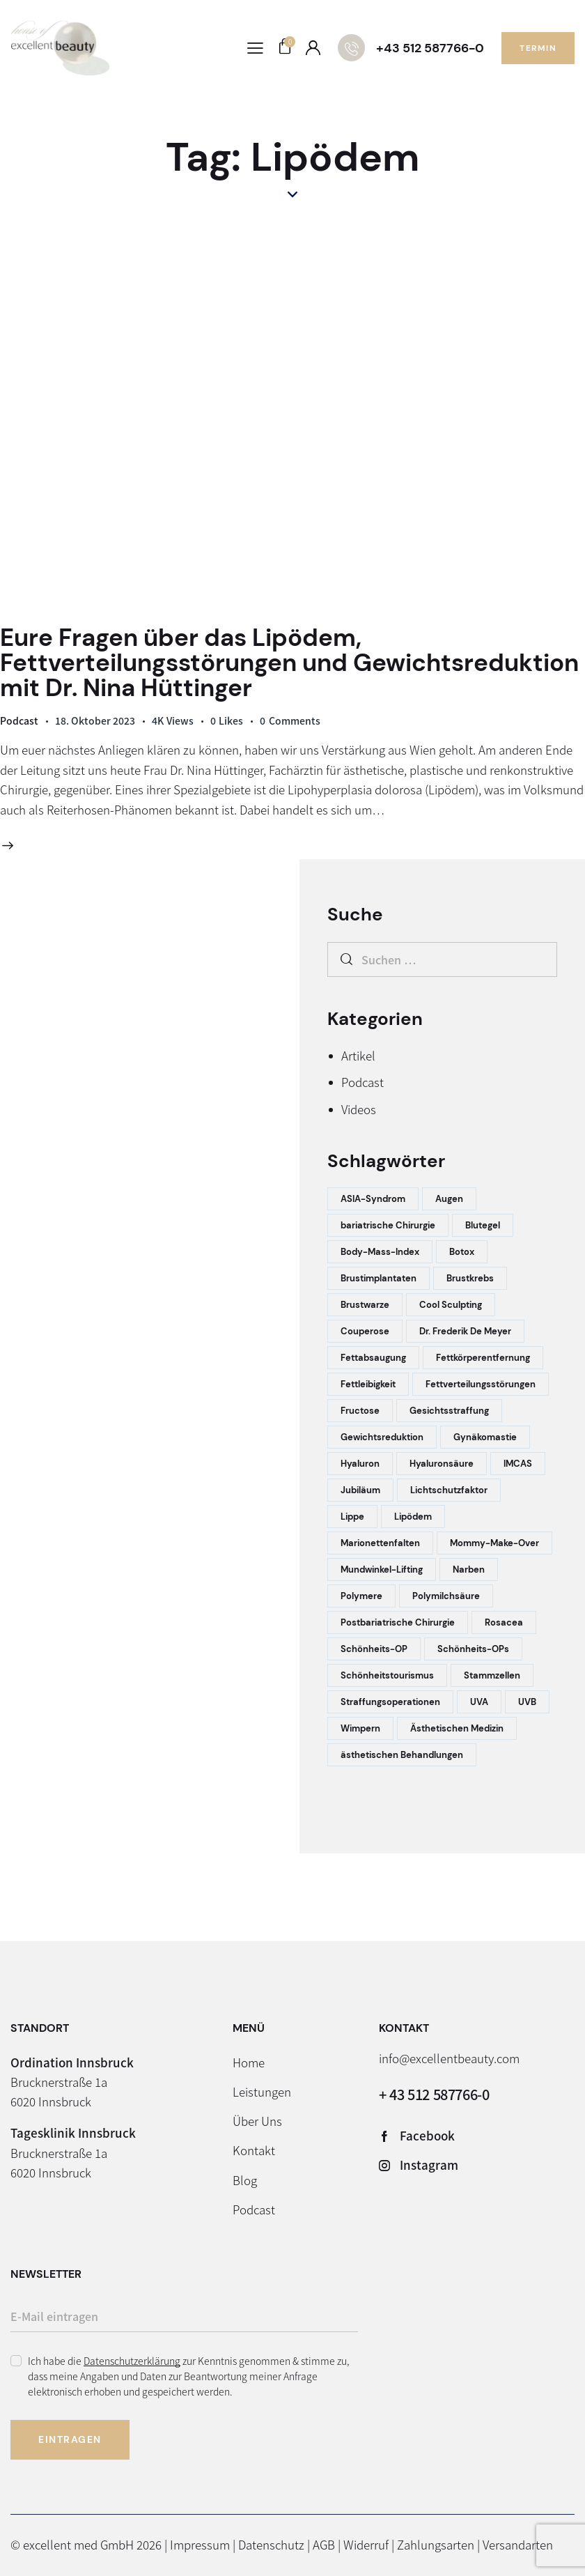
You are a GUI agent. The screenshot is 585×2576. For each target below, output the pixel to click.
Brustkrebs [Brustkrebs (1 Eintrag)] (470, 1278)
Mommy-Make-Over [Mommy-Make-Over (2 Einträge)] (494, 1543)
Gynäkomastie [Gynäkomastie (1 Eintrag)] (485, 1437)
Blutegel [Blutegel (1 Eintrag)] (482, 1225)
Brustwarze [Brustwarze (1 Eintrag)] (365, 1305)
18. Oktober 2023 (95, 720)
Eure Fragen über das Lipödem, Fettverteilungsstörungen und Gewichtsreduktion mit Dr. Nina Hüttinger (289, 663)
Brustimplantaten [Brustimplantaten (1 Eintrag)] (378, 1278)
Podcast (19, 720)
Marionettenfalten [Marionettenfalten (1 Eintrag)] (380, 1543)
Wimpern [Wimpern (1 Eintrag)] (360, 1728)
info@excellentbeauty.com (449, 2058)
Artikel (358, 1055)
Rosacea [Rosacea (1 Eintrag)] (504, 1622)
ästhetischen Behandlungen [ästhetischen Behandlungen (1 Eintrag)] (402, 1755)
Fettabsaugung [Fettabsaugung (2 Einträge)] (373, 1358)
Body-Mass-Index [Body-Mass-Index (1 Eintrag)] (380, 1252)
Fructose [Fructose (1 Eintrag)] (360, 1411)
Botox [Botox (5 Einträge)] (461, 1252)
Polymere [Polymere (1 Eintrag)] (361, 1596)
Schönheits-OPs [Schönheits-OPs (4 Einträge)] (473, 1649)
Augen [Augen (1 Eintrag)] (449, 1199)
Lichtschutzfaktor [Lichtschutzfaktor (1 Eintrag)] (449, 1490)
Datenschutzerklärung (132, 2361)
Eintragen (70, 2439)
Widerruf (366, 2544)
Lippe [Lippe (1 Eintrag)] (352, 1516)
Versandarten (518, 2544)
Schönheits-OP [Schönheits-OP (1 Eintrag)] (374, 1649)
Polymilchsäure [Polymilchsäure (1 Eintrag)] (446, 1596)
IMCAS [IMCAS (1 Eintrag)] (518, 1464)
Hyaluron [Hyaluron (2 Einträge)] (360, 1464)
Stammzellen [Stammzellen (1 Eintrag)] (492, 1675)
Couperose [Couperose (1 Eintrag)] (365, 1331)
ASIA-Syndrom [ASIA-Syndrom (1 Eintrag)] (373, 1199)
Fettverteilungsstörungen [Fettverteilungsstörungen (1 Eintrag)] (481, 1384)
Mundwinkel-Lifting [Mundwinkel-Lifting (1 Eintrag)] (382, 1569)
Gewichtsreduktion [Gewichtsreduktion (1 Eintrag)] (382, 1437)
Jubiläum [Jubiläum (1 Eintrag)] (360, 1490)
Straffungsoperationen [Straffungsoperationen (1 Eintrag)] (390, 1702)
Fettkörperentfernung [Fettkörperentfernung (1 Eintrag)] (483, 1358)
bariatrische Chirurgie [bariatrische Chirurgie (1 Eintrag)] (388, 1225)
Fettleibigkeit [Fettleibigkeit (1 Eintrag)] (368, 1384)
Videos (358, 1109)
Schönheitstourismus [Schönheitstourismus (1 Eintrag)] (387, 1675)
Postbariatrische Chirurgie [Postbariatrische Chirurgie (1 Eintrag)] (398, 1622)
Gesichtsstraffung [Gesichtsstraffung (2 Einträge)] (449, 1411)
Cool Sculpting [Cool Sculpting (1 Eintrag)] (450, 1305)
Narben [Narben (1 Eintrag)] (469, 1569)
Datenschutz (271, 2544)
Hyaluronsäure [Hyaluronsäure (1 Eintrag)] (442, 1464)
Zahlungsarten (435, 2544)
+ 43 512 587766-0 (434, 2094)
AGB (324, 2544)
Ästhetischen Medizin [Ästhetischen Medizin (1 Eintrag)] (457, 1728)
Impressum (200, 2544)
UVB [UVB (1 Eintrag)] (527, 1702)
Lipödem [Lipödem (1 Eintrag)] (413, 1516)
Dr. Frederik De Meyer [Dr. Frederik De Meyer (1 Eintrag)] (465, 1331)
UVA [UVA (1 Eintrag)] (479, 1702)
